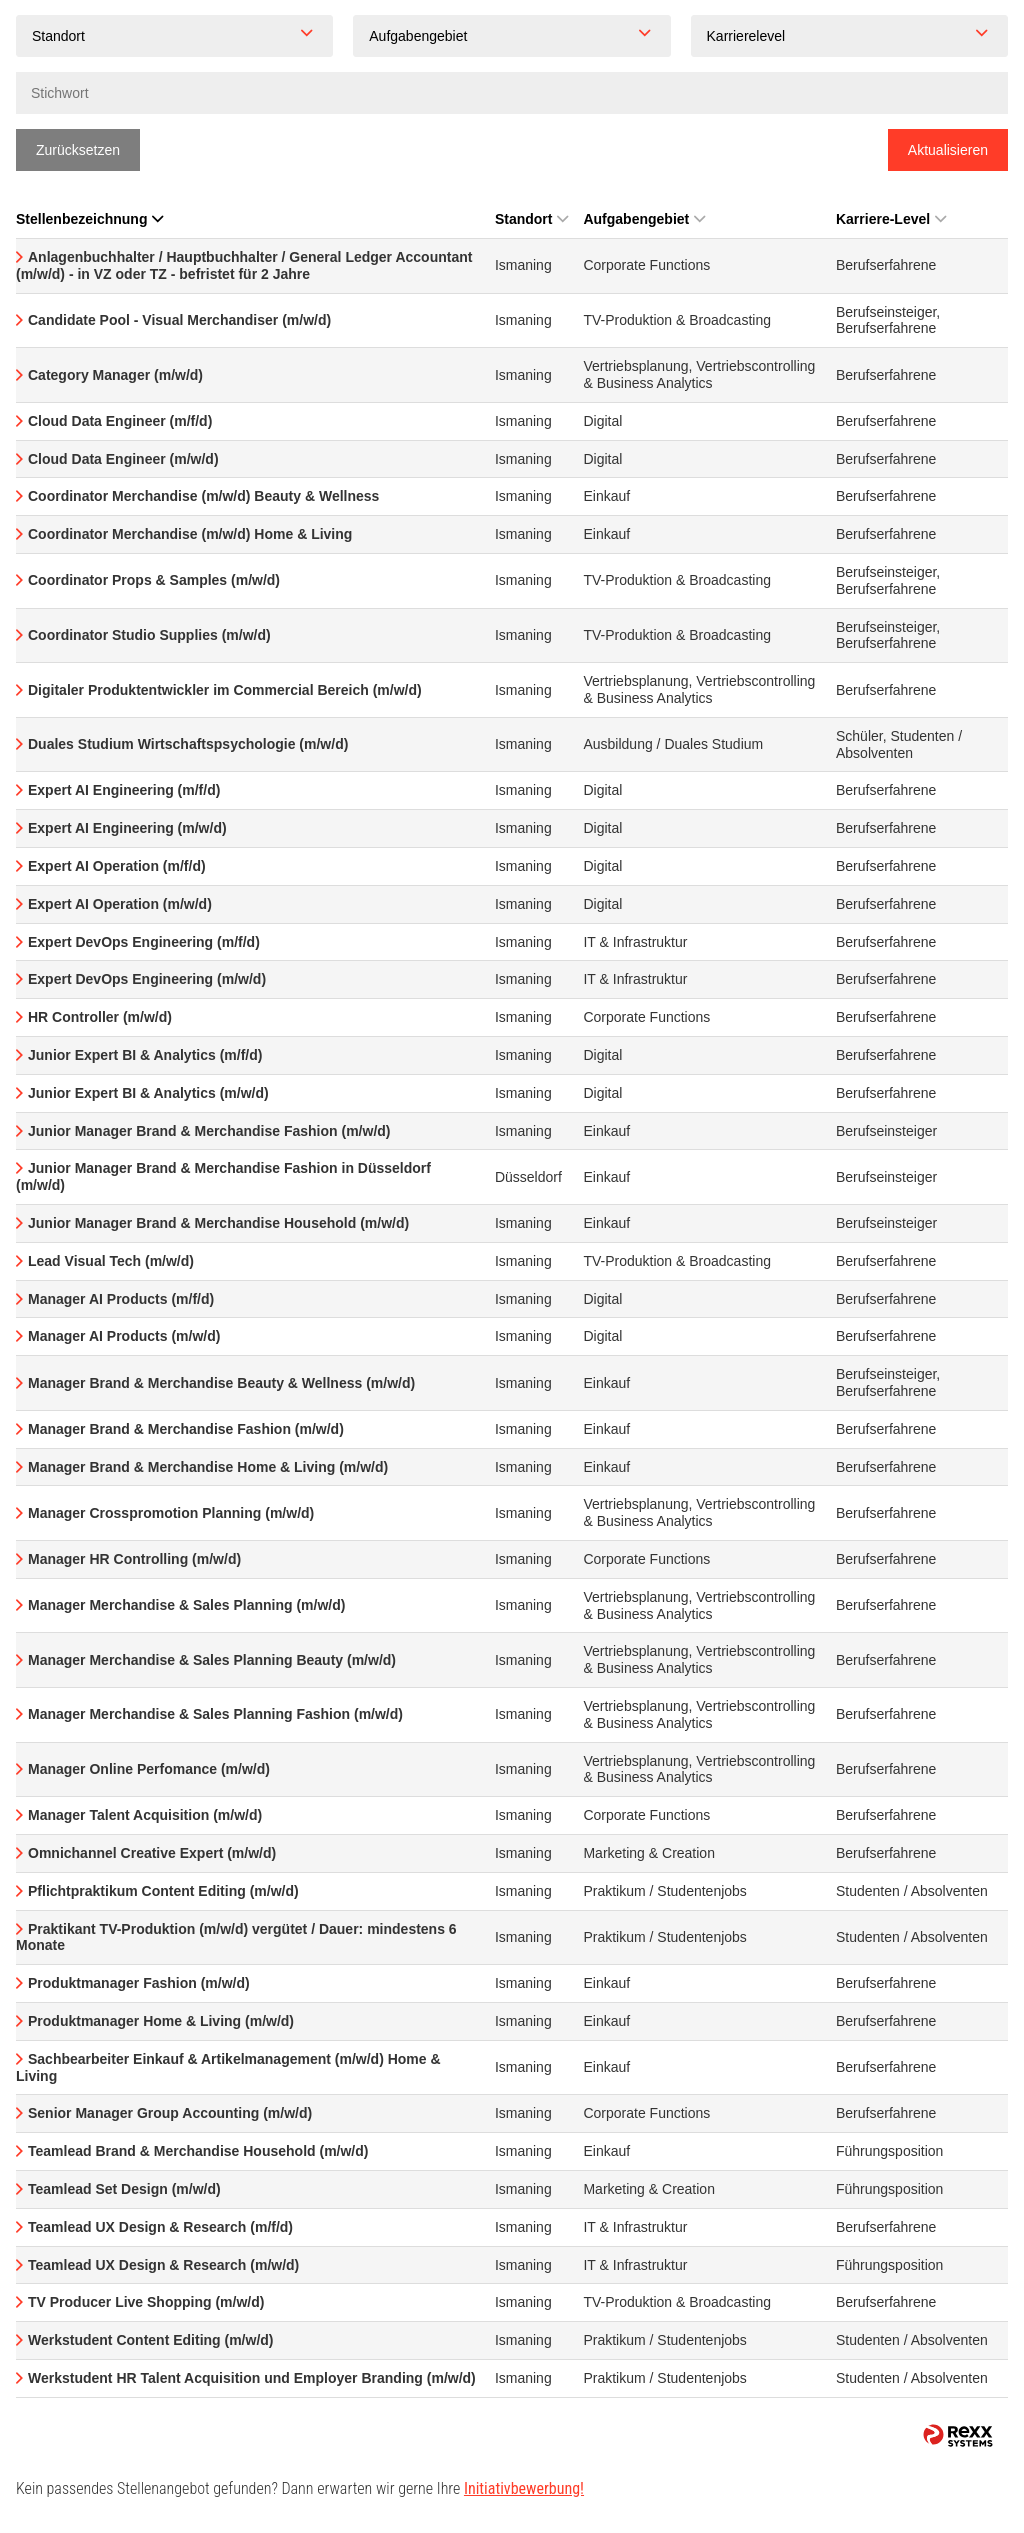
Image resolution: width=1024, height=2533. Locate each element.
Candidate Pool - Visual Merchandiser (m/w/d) (179, 320)
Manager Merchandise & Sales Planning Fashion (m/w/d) (215, 1714)
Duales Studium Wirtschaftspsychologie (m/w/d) (188, 744)
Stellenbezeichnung (89, 219)
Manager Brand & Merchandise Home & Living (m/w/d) (208, 1467)
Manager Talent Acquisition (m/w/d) (145, 1815)
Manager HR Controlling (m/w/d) (134, 1559)
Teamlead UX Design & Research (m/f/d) (160, 2227)
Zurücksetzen (78, 150)
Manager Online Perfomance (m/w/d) (149, 1769)
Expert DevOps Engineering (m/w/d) (147, 979)
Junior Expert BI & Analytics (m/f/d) (145, 1055)
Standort (532, 219)
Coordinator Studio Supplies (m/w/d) (149, 635)
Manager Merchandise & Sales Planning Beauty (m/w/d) (212, 1660)
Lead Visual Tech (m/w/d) (111, 1261)
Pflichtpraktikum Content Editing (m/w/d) (163, 1891)
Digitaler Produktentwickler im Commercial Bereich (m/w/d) (225, 690)
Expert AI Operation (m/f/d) (117, 866)
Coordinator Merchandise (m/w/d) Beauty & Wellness (203, 496)
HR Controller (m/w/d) (100, 1017)
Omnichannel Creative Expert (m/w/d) (152, 1853)
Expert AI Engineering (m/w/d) (127, 828)
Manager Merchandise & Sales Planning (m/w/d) (186, 1605)
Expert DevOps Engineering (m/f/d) (144, 942)
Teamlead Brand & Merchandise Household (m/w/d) (198, 2151)
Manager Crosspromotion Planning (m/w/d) (171, 1513)
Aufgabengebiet (644, 219)
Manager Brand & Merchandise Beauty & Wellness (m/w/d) (221, 1383)
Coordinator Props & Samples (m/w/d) (154, 580)
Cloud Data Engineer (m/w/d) (123, 459)
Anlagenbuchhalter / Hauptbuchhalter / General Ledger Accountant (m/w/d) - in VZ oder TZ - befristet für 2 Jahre (244, 265)
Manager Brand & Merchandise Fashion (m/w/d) (186, 1429)
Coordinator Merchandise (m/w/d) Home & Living (190, 534)
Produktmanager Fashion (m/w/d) (139, 1983)
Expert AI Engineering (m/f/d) (124, 790)
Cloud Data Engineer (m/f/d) (120, 421)
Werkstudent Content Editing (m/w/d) (151, 2340)
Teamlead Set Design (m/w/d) (124, 2189)
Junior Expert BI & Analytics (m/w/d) (148, 1093)
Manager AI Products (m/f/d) (121, 1299)
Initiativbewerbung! (524, 2488)
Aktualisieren (948, 150)
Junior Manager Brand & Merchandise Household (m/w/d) (218, 1223)
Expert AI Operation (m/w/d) (120, 904)
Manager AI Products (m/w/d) (124, 1336)
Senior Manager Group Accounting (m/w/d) (170, 2113)
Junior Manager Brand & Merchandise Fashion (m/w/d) (209, 1131)
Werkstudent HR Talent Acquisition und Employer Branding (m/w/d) (252, 2378)
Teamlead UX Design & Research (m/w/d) (163, 2265)
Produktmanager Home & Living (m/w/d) (161, 2021)
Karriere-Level (891, 219)
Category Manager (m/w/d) (115, 375)
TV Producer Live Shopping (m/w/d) (146, 2302)
